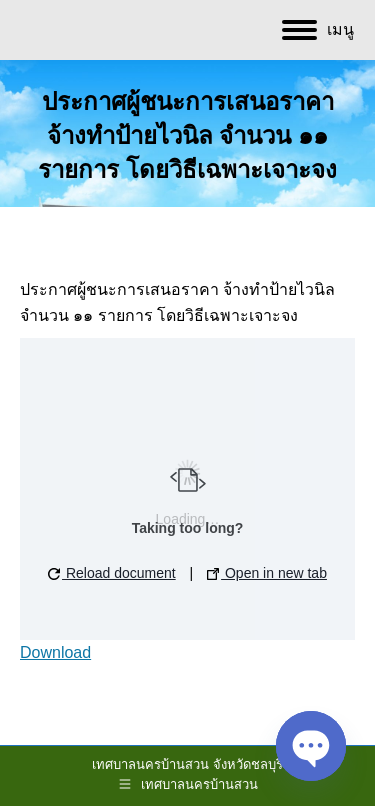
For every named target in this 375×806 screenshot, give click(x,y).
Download (55, 652)
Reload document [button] (112, 573)
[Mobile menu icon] (318, 30)
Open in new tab (267, 573)
